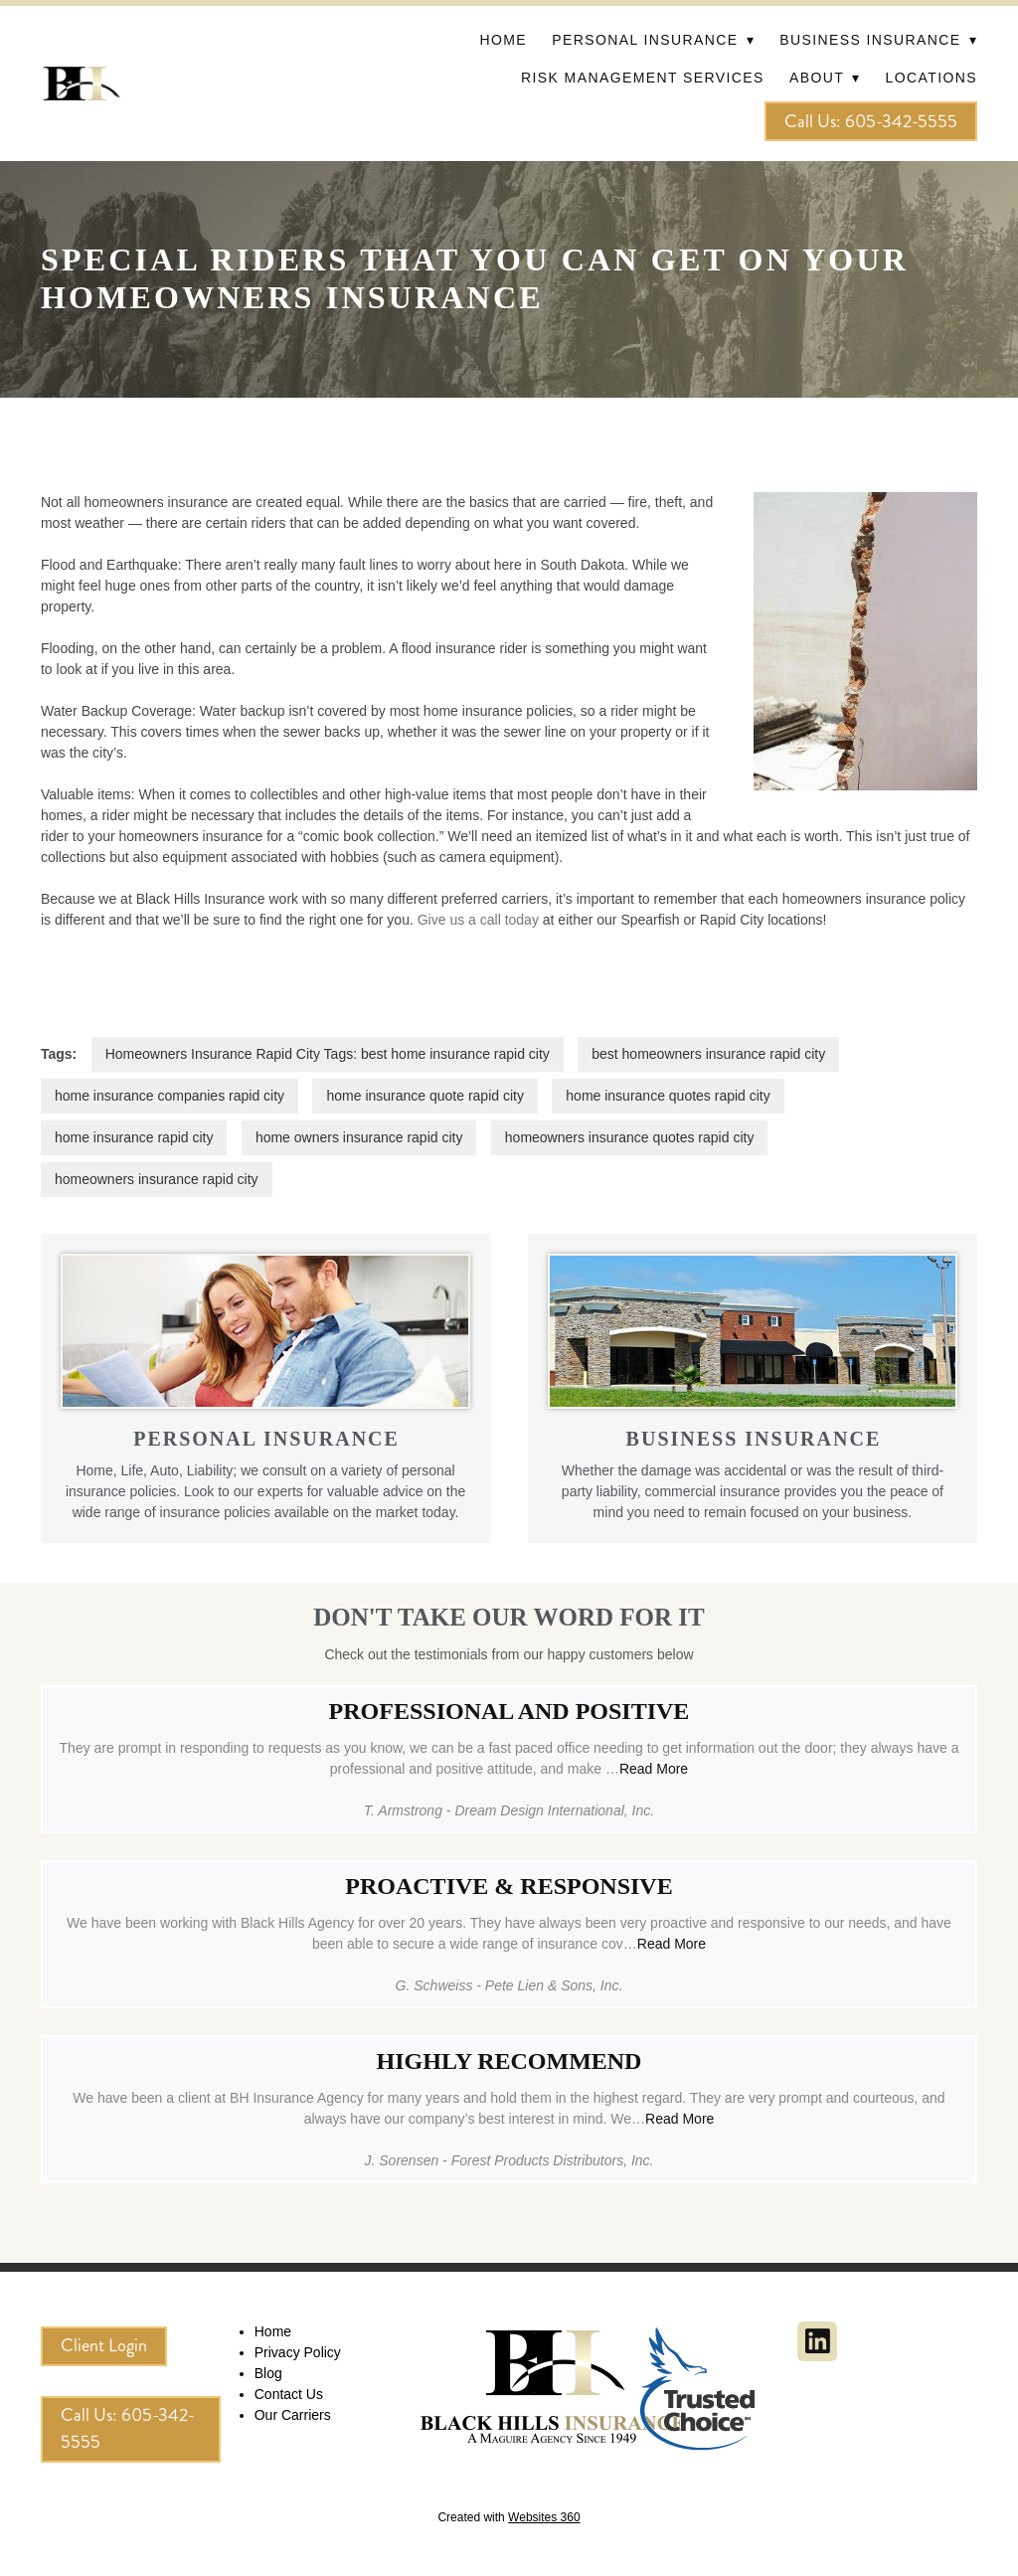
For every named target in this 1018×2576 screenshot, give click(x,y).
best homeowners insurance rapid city (708, 1054)
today (520, 920)
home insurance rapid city (134, 1137)
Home (503, 40)
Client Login (104, 2345)
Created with (508, 2517)
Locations (931, 78)
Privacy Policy (297, 2352)
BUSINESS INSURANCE (754, 1439)
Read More (653, 1769)
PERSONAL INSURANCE (266, 1439)
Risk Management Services (642, 78)
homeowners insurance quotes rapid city (630, 1137)
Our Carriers (292, 2415)
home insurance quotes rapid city (667, 1096)
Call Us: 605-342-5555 (870, 121)
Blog (268, 2373)
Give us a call (459, 920)
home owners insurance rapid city (359, 1137)
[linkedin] (817, 2341)
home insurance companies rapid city (169, 1096)
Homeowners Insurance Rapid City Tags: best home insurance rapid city (327, 1054)
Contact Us (288, 2394)
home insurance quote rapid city (424, 1096)
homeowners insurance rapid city (156, 1179)
